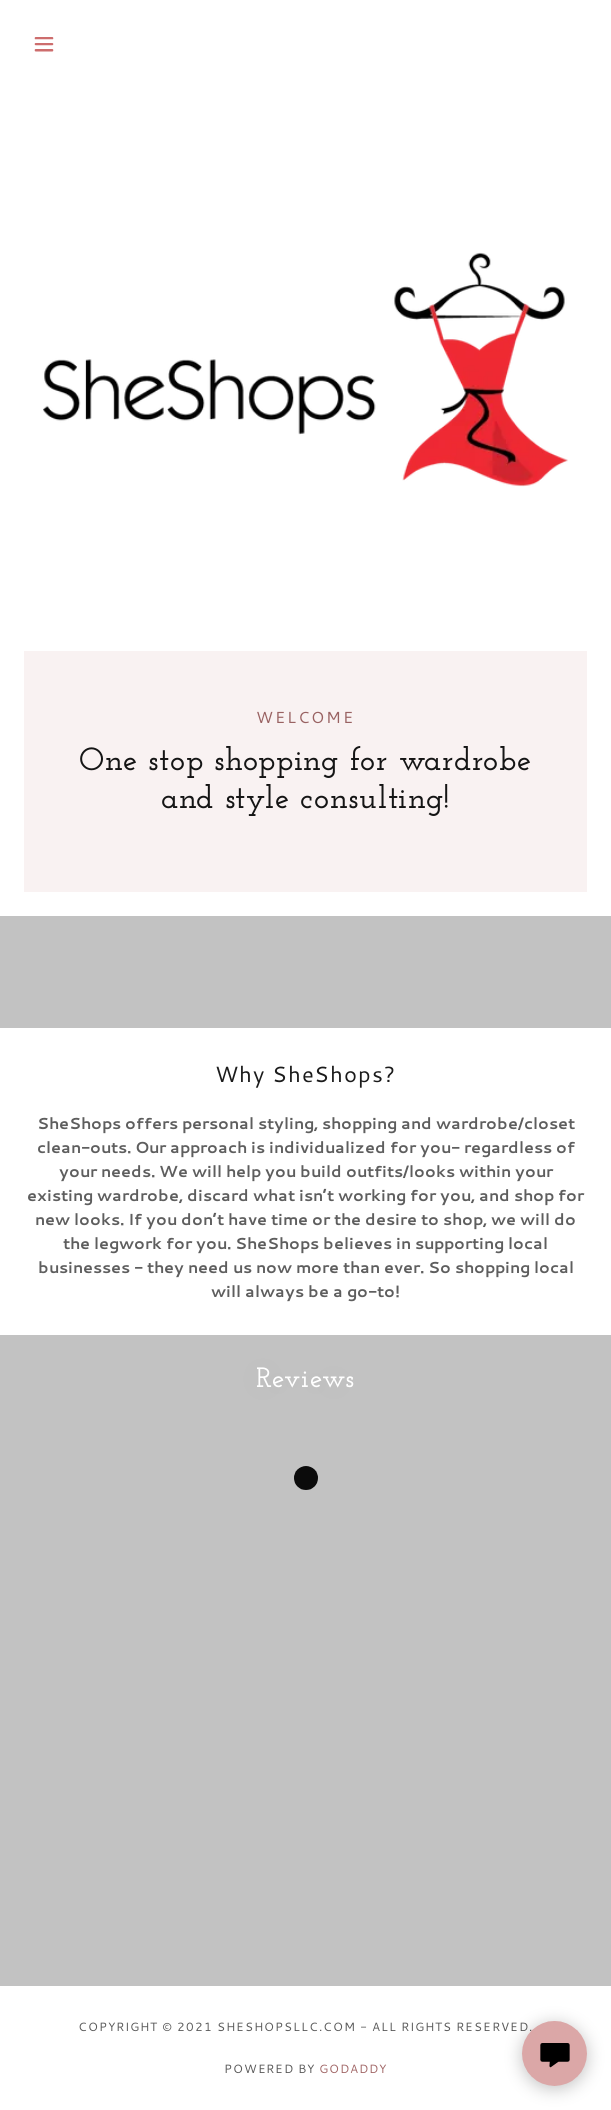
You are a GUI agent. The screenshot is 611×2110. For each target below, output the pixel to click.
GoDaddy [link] (353, 2068)
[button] (66, 44)
